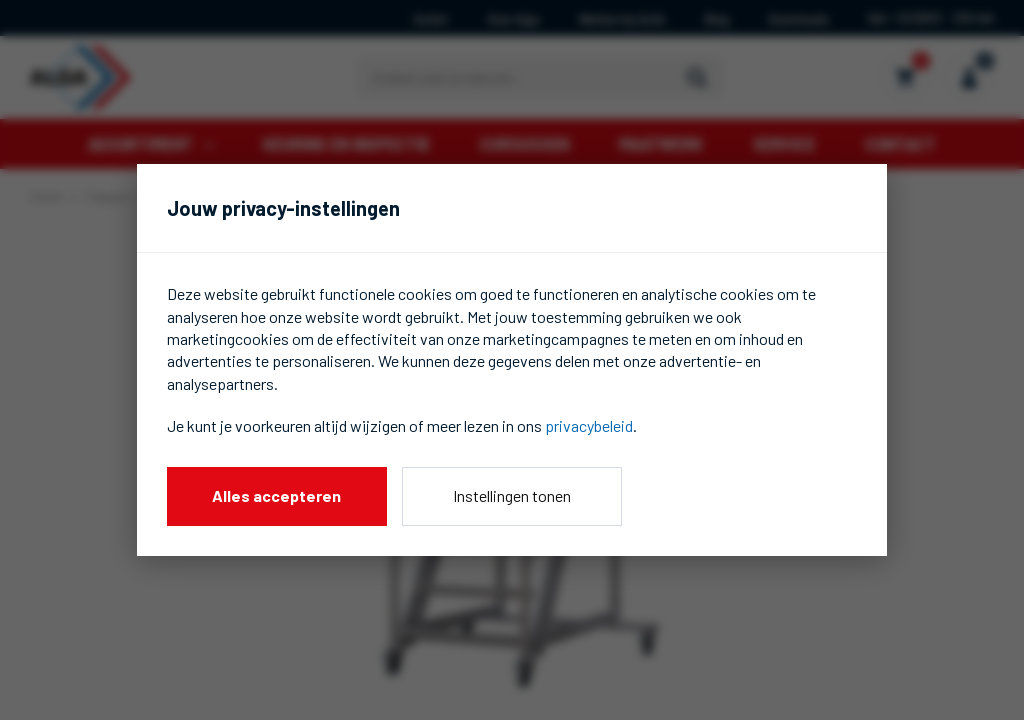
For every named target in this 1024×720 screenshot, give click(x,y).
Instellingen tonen (512, 495)
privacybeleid (589, 425)
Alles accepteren (276, 495)
